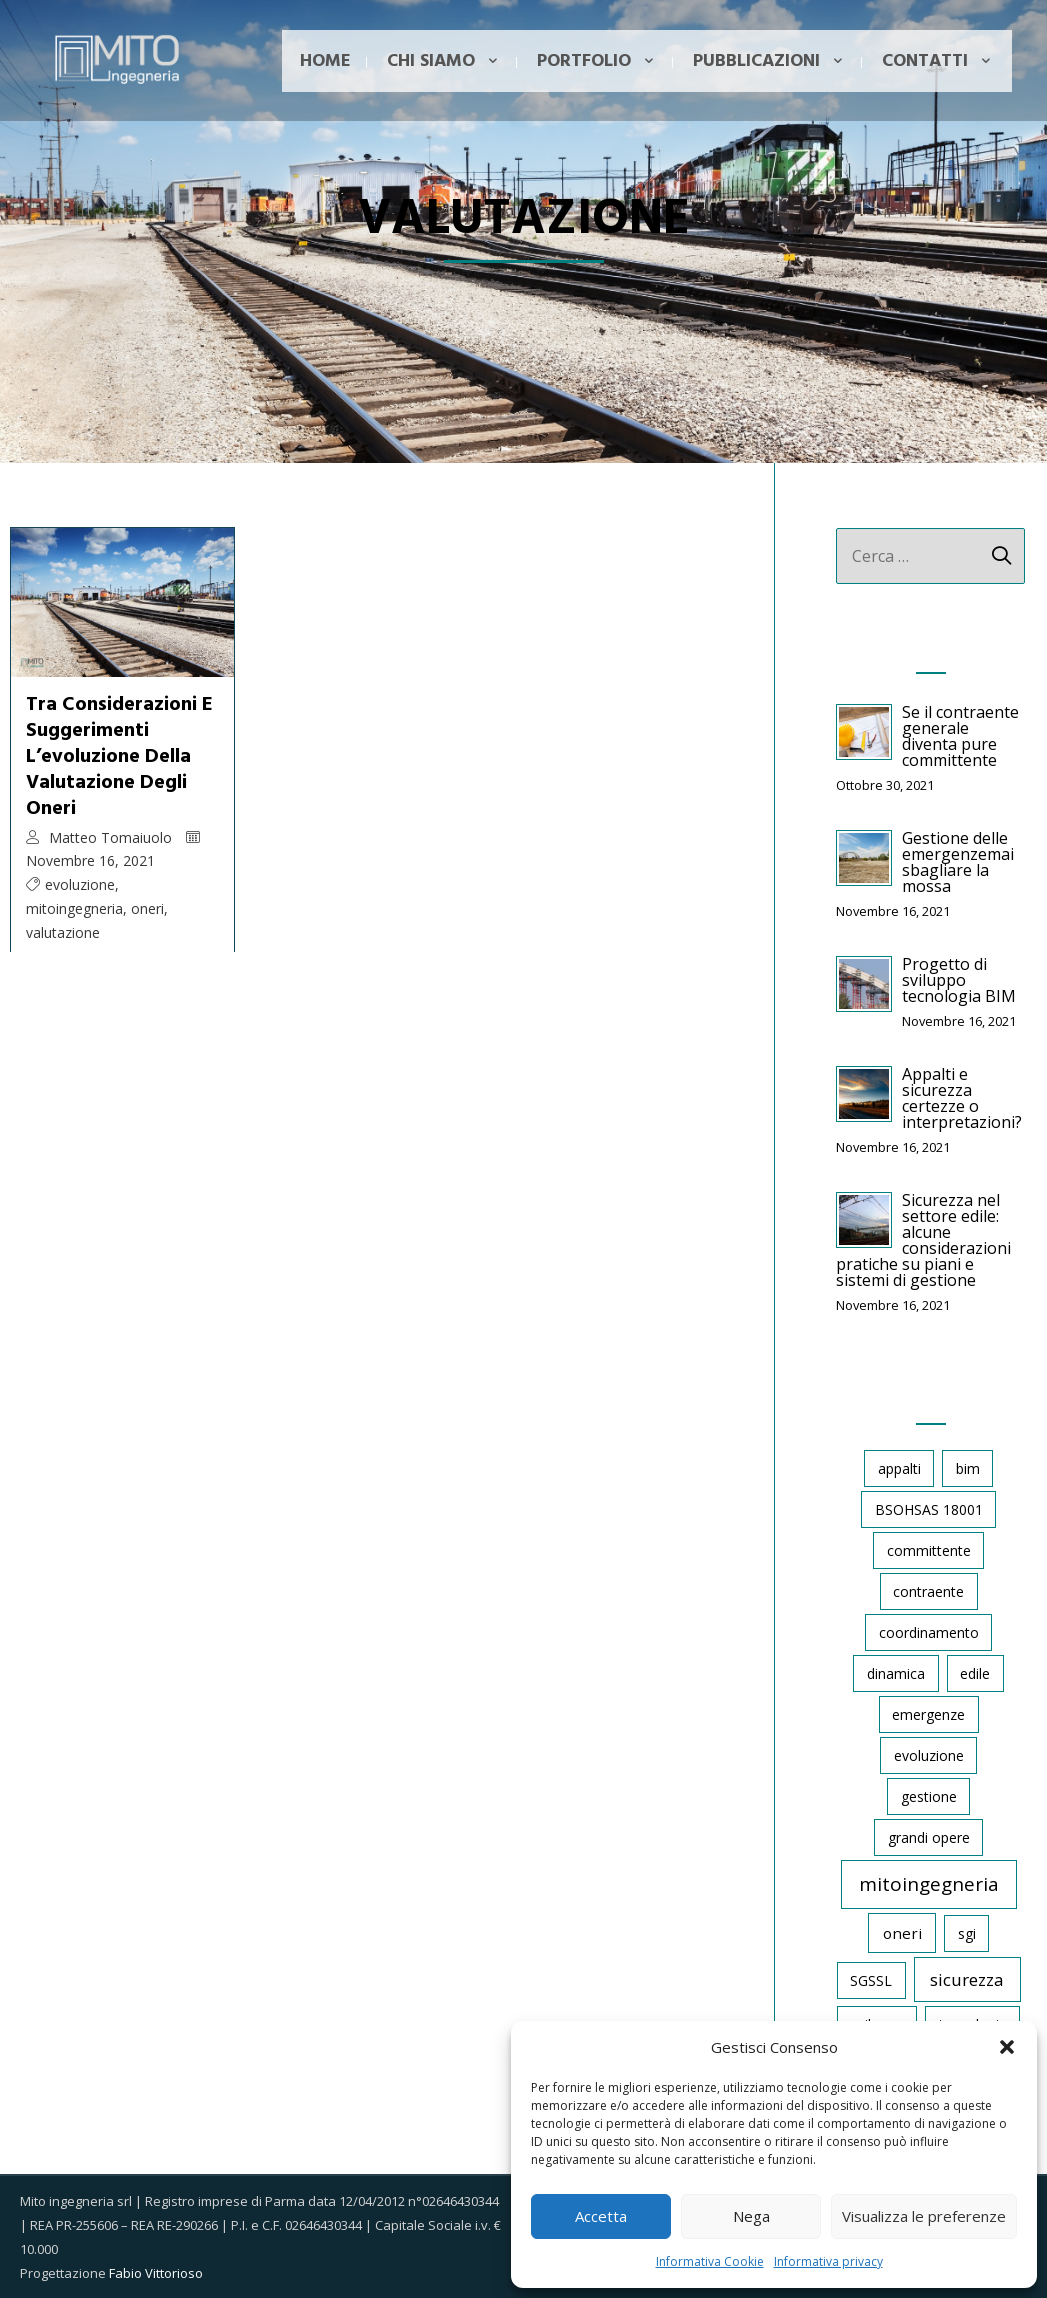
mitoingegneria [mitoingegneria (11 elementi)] (929, 1884)
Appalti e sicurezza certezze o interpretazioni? (962, 1098)
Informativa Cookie (710, 2261)
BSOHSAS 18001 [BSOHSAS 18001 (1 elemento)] (929, 1509)
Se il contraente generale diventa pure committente (960, 736)
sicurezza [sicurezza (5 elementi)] (967, 1979)
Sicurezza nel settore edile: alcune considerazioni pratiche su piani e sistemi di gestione (923, 1240)
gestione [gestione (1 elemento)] (929, 1796)
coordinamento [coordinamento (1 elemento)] (929, 1632)
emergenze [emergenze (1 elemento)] (928, 1714)
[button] (1007, 2047)
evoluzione (80, 884)
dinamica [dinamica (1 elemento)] (896, 1673)
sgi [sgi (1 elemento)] (967, 1933)
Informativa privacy (828, 2261)
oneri (147, 908)
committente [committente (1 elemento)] (929, 1550)
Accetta (601, 2216)
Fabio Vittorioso (156, 2273)
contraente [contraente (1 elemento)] (928, 1591)
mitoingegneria (74, 908)
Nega (751, 2216)
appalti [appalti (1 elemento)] (899, 1468)
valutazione (63, 932)
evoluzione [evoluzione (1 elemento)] (929, 1755)
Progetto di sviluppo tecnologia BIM (959, 980)
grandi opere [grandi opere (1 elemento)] (929, 1837)
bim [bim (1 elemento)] (968, 1468)
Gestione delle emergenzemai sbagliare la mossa (958, 862)
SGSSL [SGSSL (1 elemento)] (871, 1980)
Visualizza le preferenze (924, 2216)
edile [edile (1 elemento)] (975, 1673)
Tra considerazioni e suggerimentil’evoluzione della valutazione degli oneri (119, 757)
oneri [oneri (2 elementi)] (902, 1933)
